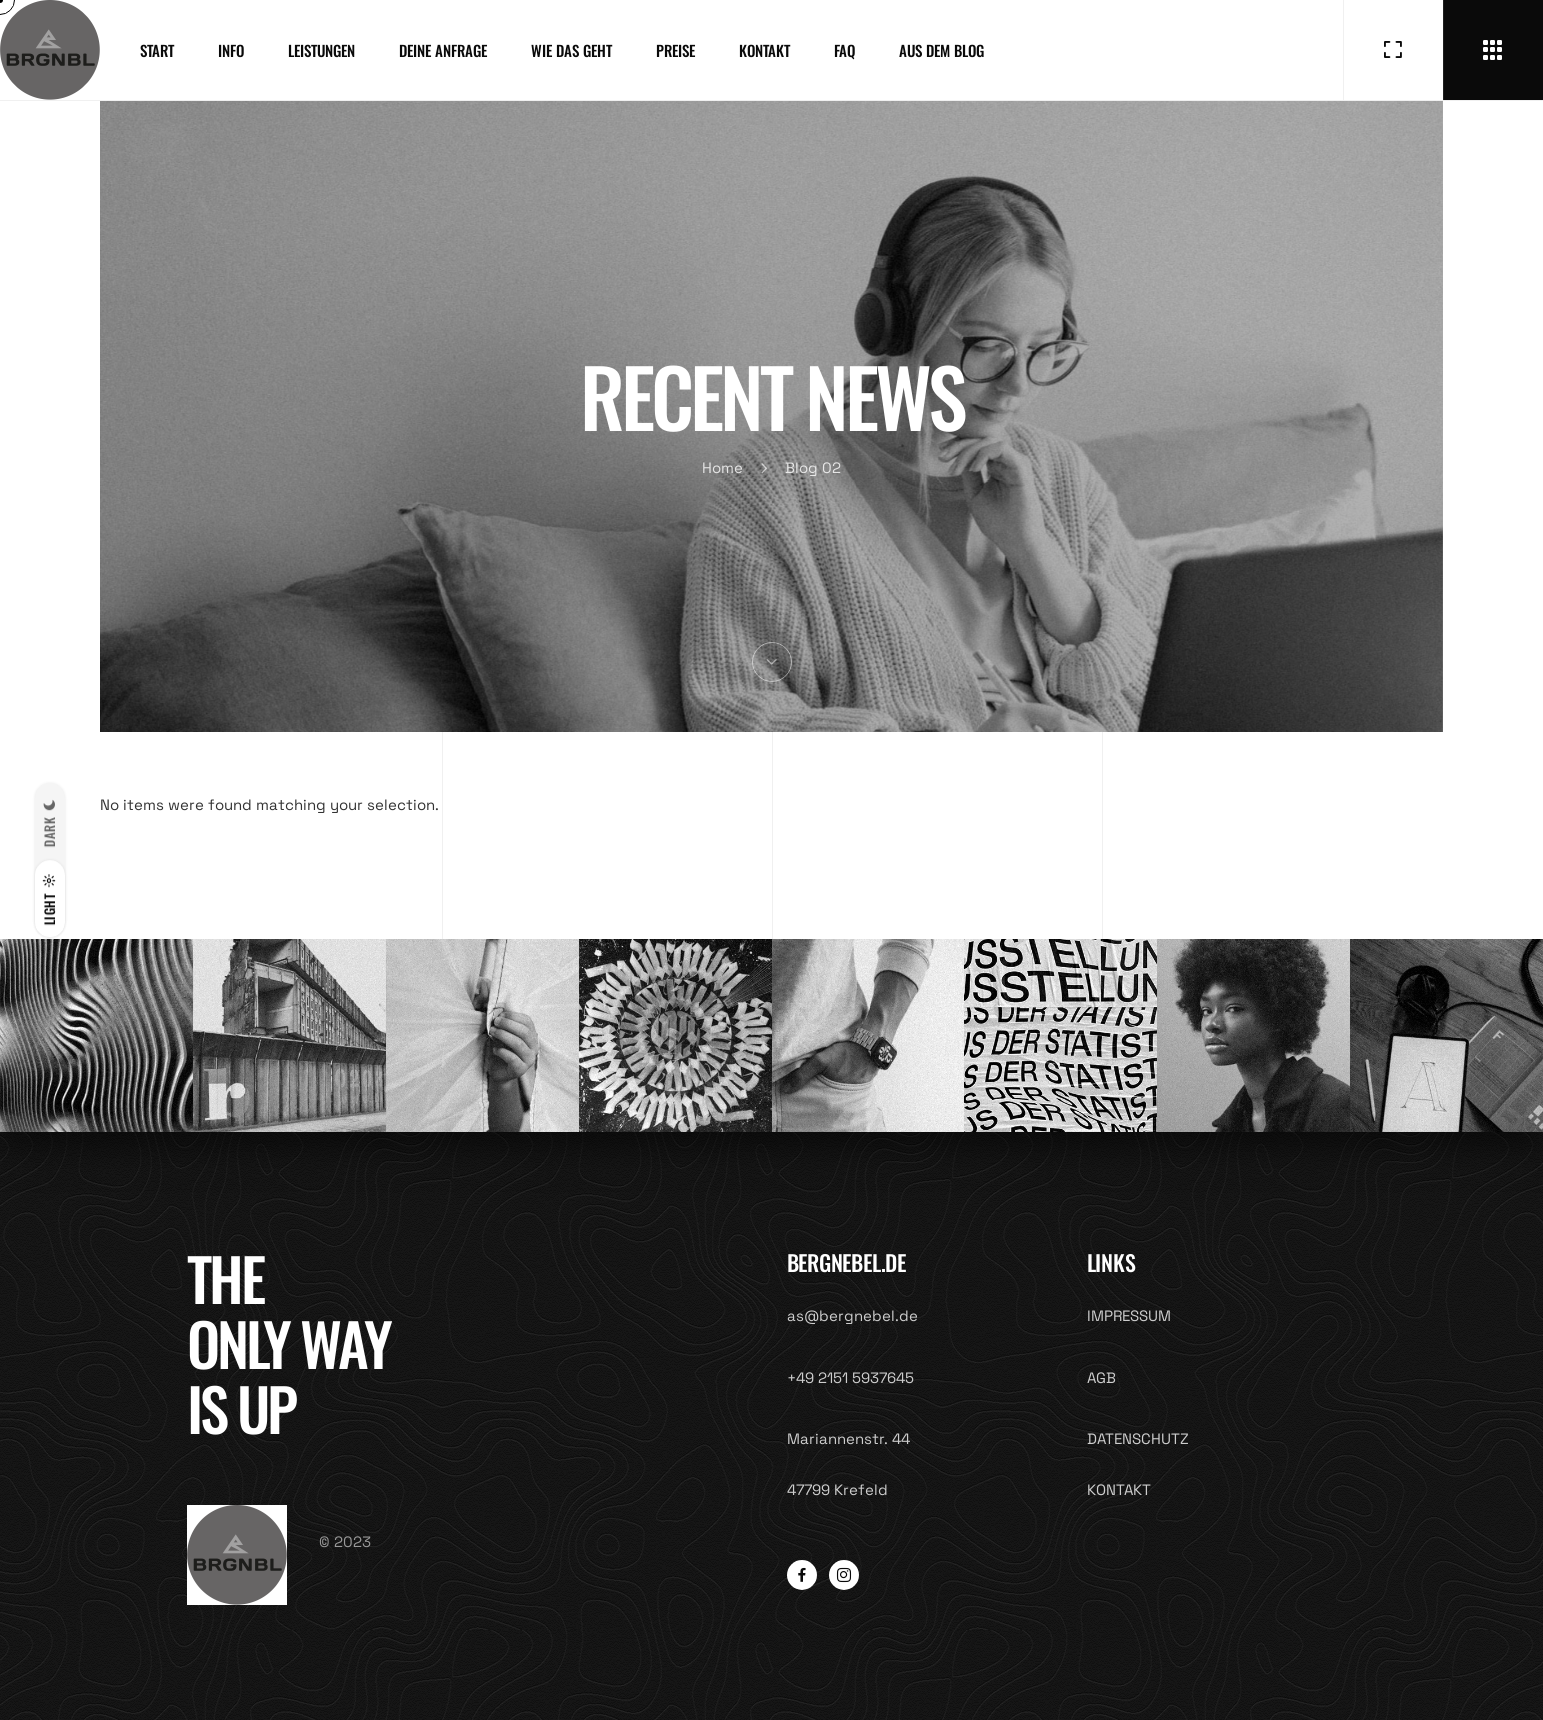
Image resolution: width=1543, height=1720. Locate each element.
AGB (1101, 1377)
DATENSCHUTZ (1138, 1438)
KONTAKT (1119, 1489)
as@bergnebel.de (852, 1315)
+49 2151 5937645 (850, 1377)
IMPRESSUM (1129, 1315)
